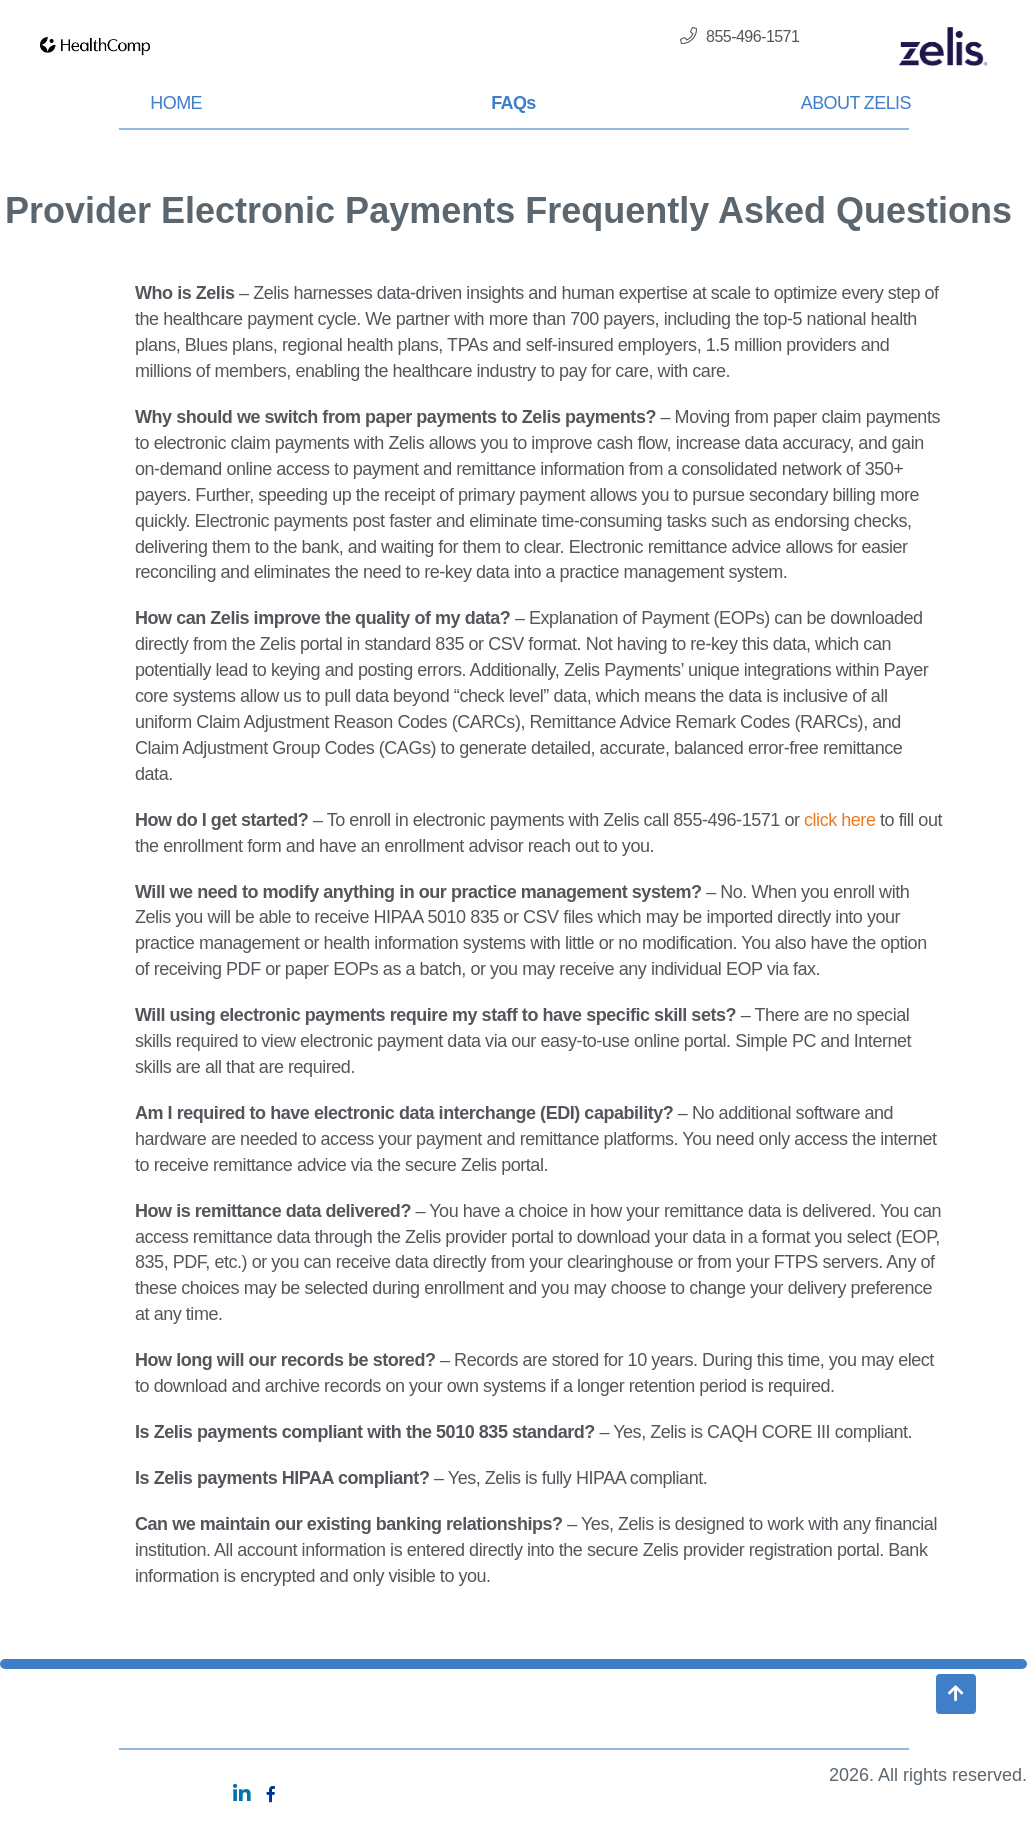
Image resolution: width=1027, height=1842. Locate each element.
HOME (176, 103)
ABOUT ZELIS (856, 103)
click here (839, 820)
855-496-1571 (740, 36)
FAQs (513, 103)
